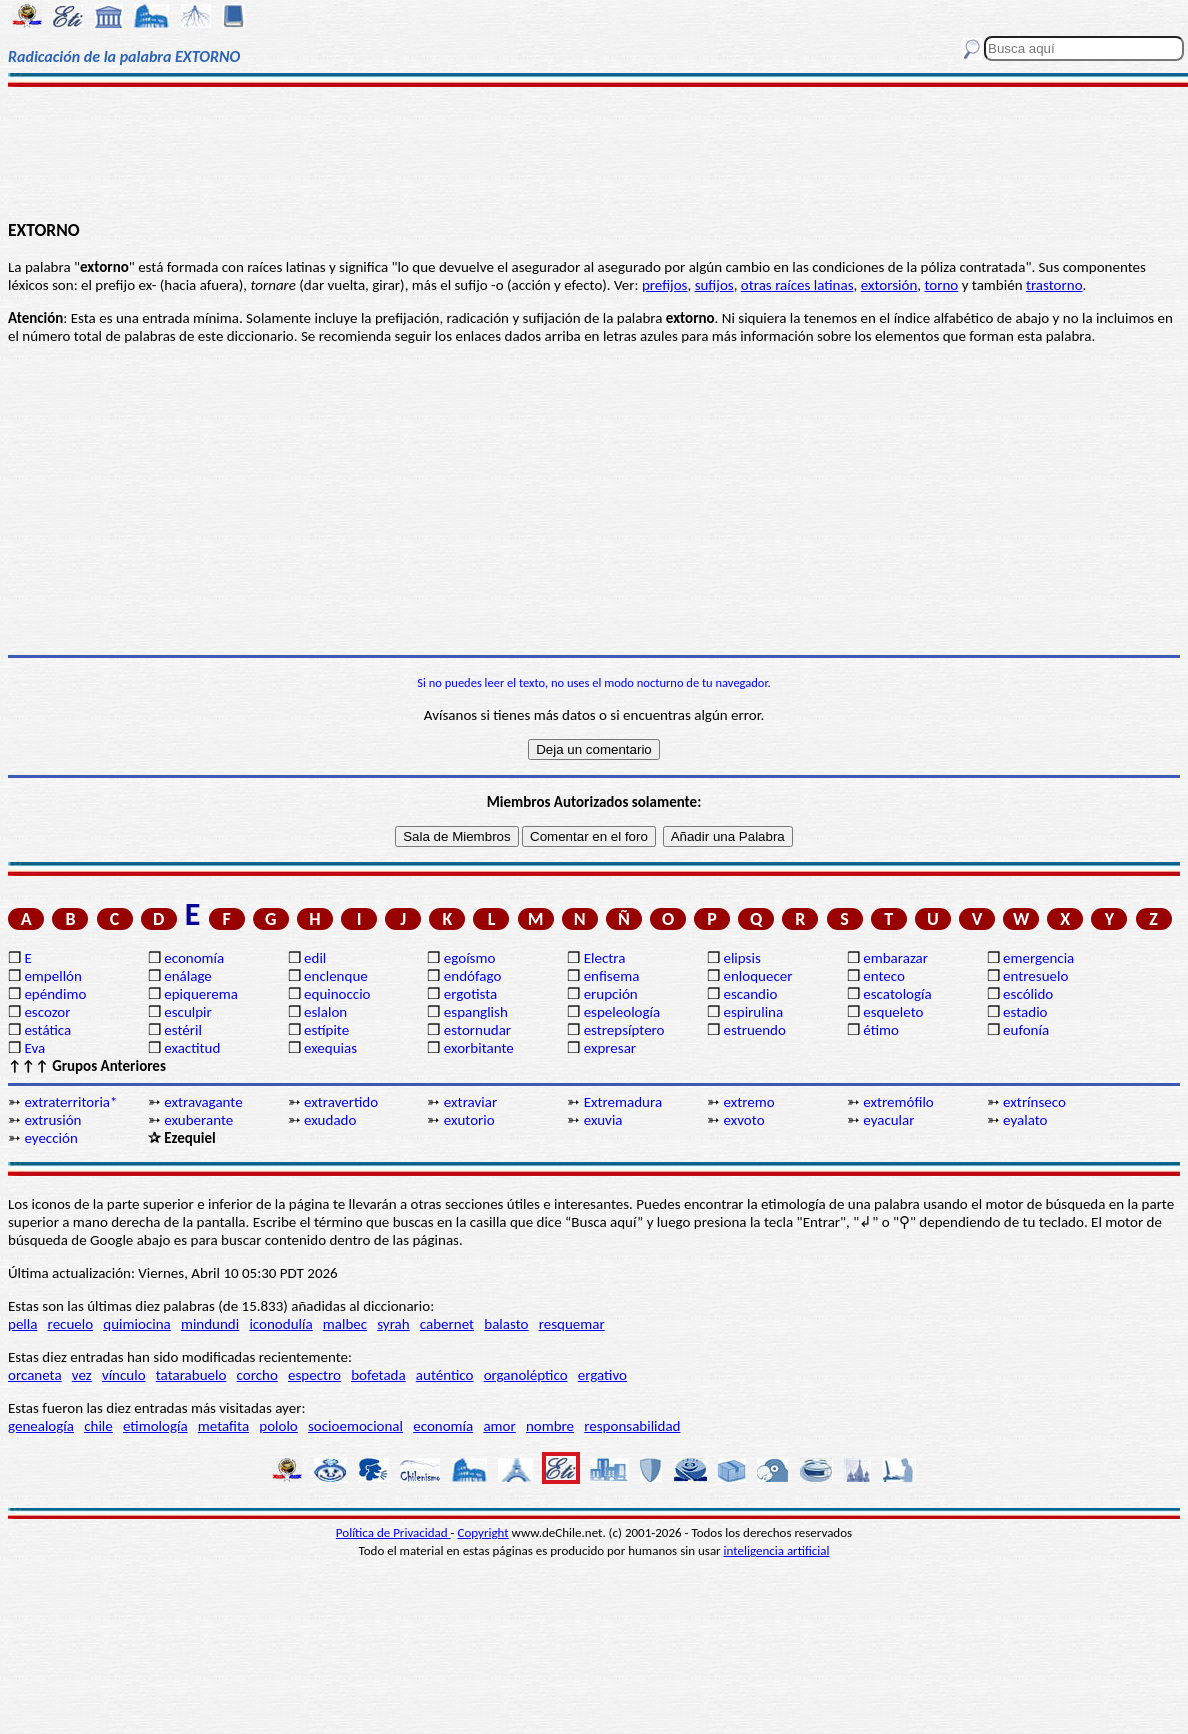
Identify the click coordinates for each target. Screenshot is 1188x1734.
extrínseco (1034, 1102)
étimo (881, 1030)
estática (47, 1030)
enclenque (336, 976)
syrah (393, 1324)
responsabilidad (632, 1426)
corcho (257, 1375)
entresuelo (1035, 976)
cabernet (447, 1324)
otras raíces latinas (797, 285)
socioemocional (355, 1426)
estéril (183, 1030)
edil (315, 958)
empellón (52, 976)
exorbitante (479, 1048)
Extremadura (623, 1102)
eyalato (1025, 1120)
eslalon (325, 1012)
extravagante (203, 1102)
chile (98, 1426)
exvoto (743, 1120)
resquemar (572, 1324)
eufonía (1026, 1030)
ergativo (602, 1375)
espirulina (753, 1012)
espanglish (476, 1012)
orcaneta (35, 1375)
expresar (610, 1048)
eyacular (888, 1120)
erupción (611, 994)
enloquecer (757, 976)
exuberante (198, 1120)
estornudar (477, 1030)
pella (22, 1324)
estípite (326, 1030)
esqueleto (893, 1012)
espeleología (622, 1012)
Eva (34, 1048)
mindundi (210, 1324)
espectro (314, 1375)
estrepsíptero (624, 1030)
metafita (223, 1426)
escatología (897, 994)
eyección (50, 1138)
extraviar (470, 1102)
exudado (330, 1120)
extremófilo (898, 1102)
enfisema (612, 976)
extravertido (341, 1102)
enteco (884, 976)
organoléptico (526, 1375)
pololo (278, 1426)
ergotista (470, 994)
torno (941, 285)
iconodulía (280, 1324)
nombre (550, 1426)
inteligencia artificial (777, 1550)
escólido (1028, 994)
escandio (750, 994)
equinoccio (337, 994)
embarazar (895, 958)
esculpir (188, 1012)
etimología (155, 1426)
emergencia (1038, 958)
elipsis (741, 958)
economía (194, 958)
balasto (506, 1324)
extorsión (889, 285)
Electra (605, 958)
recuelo (71, 1324)
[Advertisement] (594, 152)
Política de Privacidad (393, 1532)
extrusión (52, 1120)
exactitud (192, 1048)
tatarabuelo (191, 1375)
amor (499, 1426)
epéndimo (55, 994)
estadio (1025, 1012)
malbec (345, 1324)
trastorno (1054, 285)
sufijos (714, 285)
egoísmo (470, 958)
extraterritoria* (70, 1102)
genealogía (41, 1426)
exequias (330, 1048)
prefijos (665, 285)
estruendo (754, 1030)
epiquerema (201, 994)
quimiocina (136, 1324)
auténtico (445, 1375)
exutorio (469, 1120)
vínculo (124, 1375)
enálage (188, 976)
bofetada (378, 1375)
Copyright (483, 1532)
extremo (748, 1102)
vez (82, 1375)
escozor (47, 1012)
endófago (472, 976)
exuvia (603, 1120)
